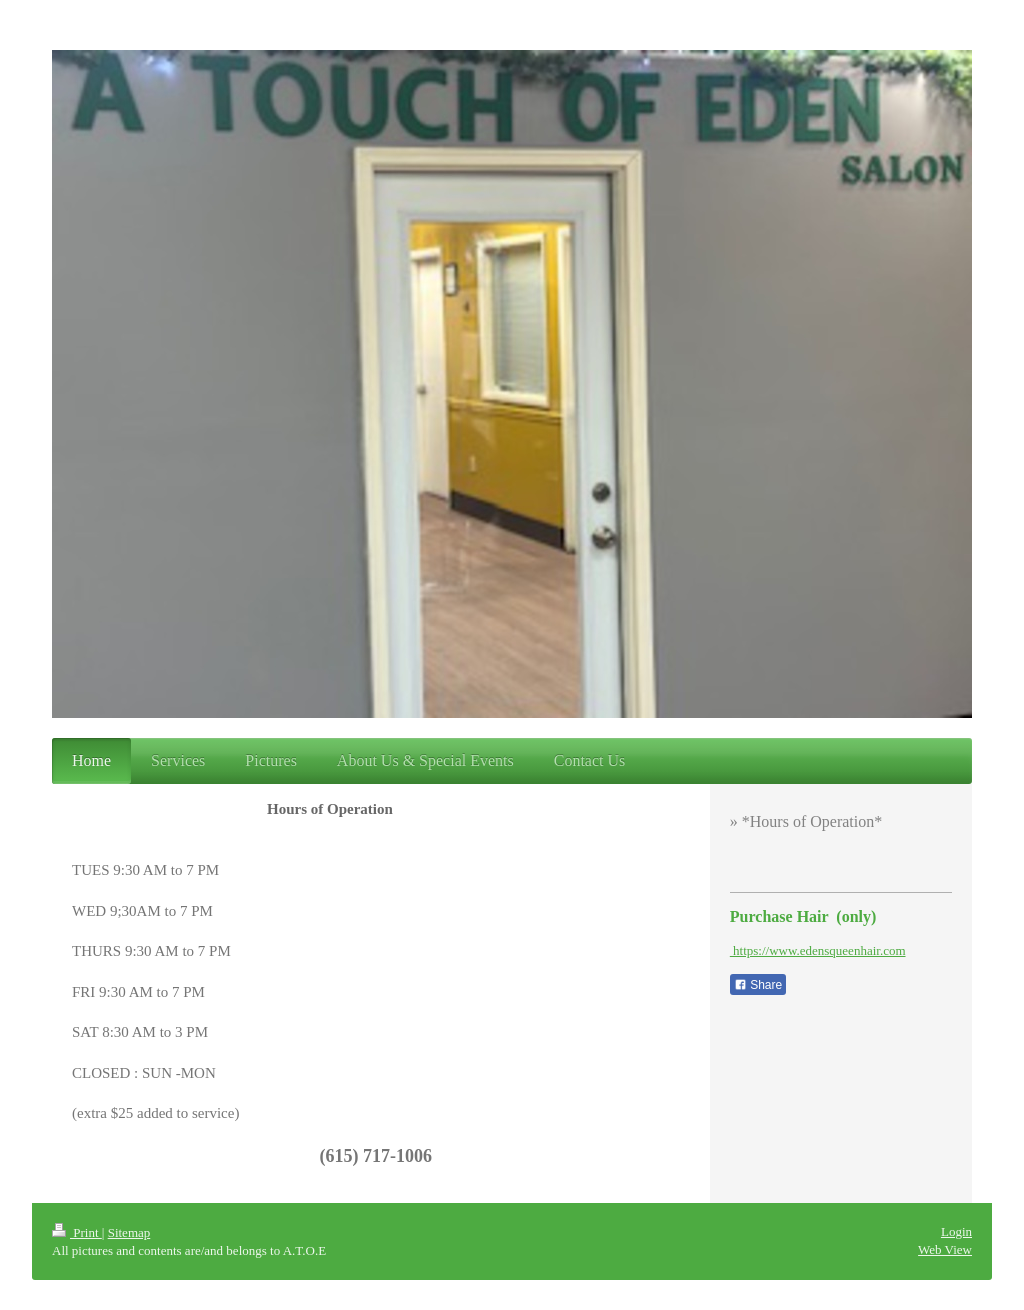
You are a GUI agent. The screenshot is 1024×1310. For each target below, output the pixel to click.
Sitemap (129, 1232)
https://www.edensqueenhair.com (818, 950)
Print (77, 1232)
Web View (945, 1249)
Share (758, 985)
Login (956, 1231)
